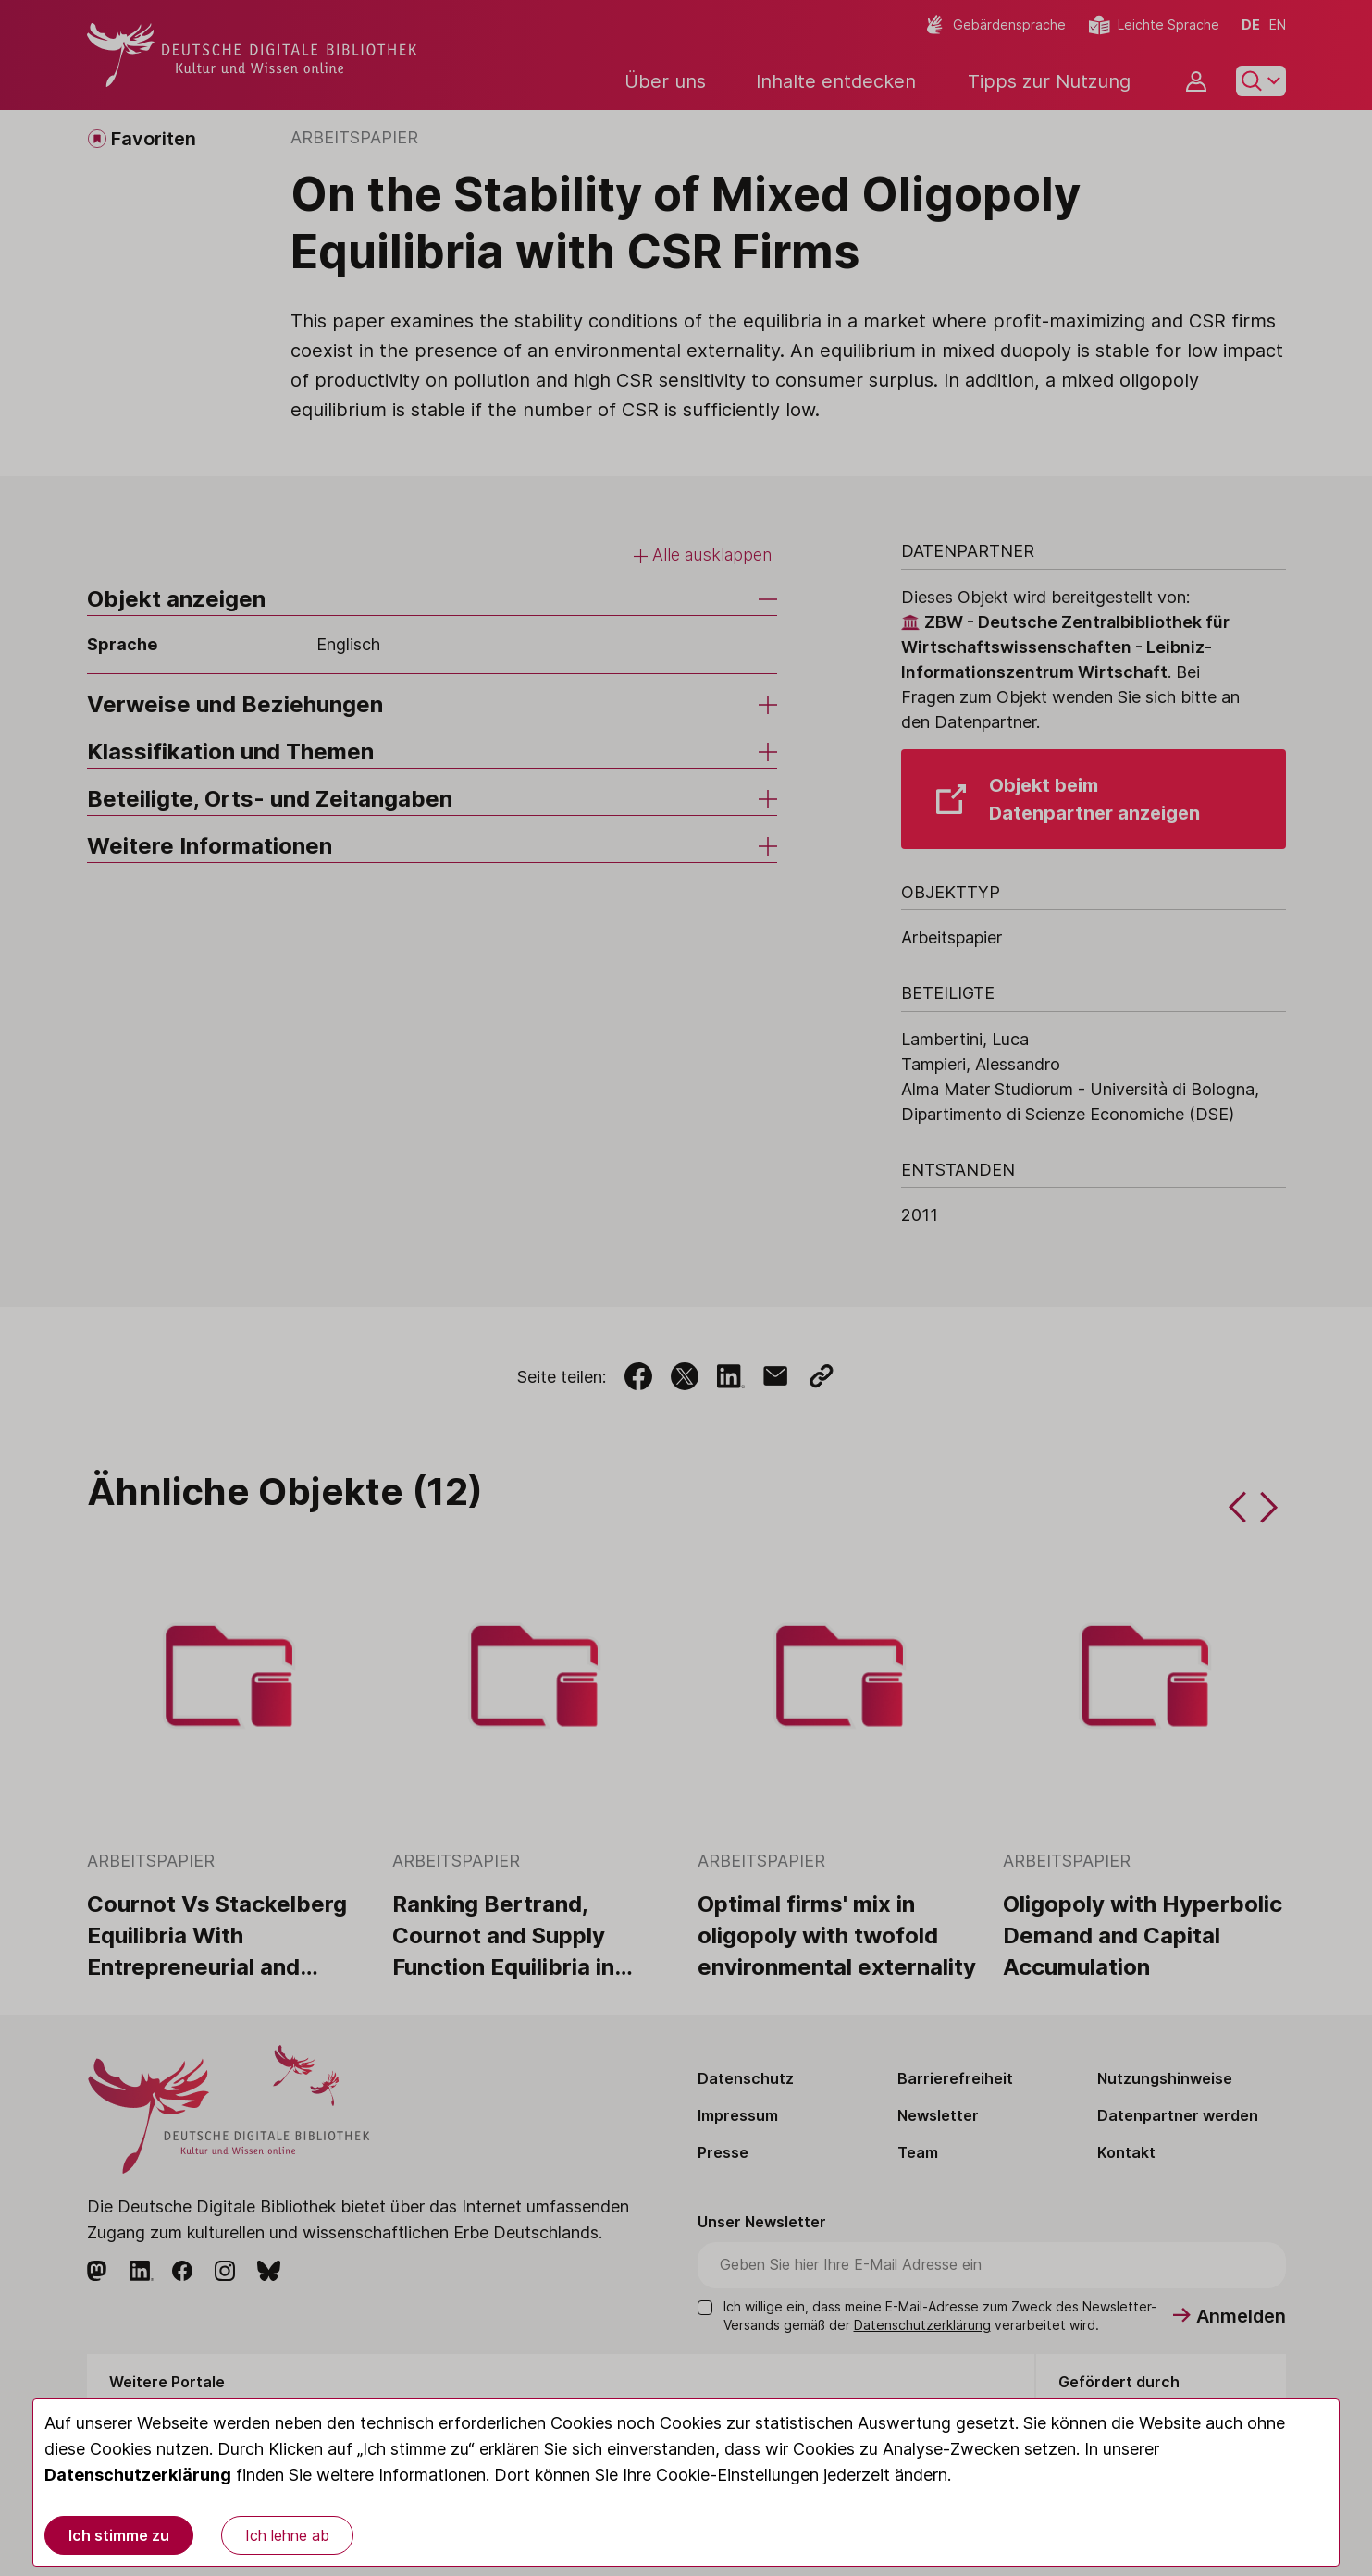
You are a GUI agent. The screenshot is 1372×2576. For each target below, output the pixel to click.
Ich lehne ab (287, 2535)
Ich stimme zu (118, 2535)
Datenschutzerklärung (137, 2474)
